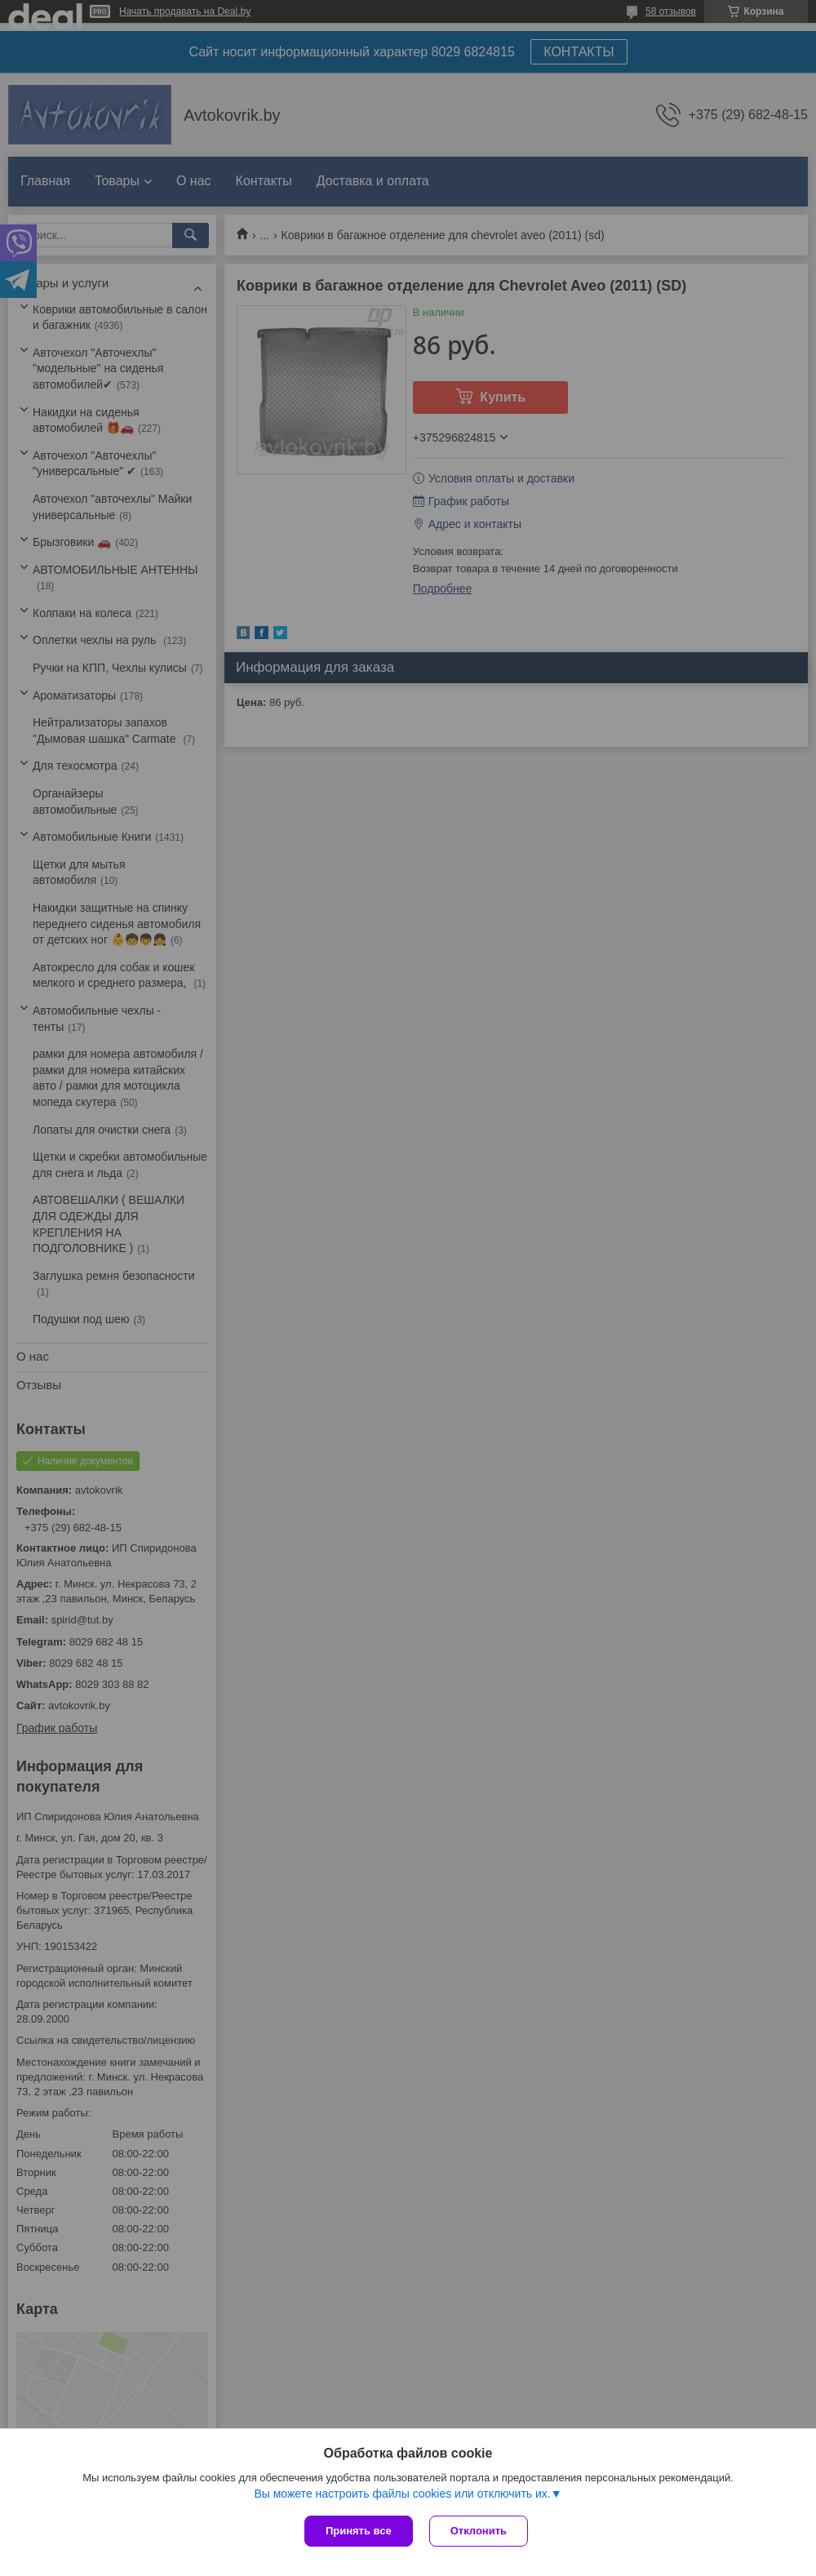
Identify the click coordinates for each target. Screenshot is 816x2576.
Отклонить (478, 2531)
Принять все (359, 2531)
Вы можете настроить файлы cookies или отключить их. (402, 2493)
